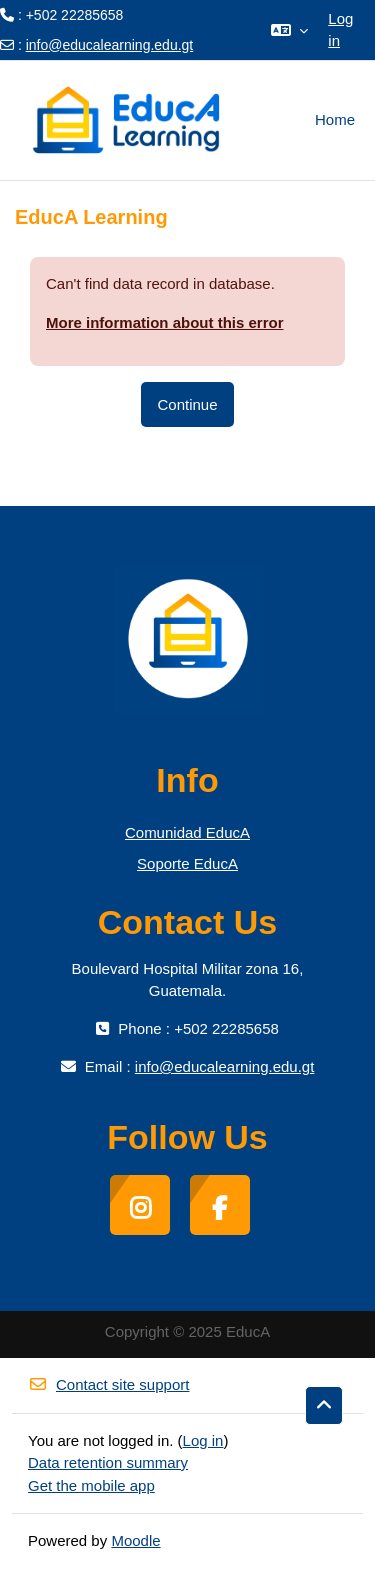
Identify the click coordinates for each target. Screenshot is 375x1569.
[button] (289, 30)
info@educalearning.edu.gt (110, 45)
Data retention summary (108, 1462)
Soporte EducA (187, 863)
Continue (187, 404)
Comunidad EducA (187, 832)
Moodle (135, 1540)
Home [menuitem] (335, 119)
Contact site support (108, 1384)
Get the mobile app (91, 1485)
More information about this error (165, 322)
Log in (340, 30)
